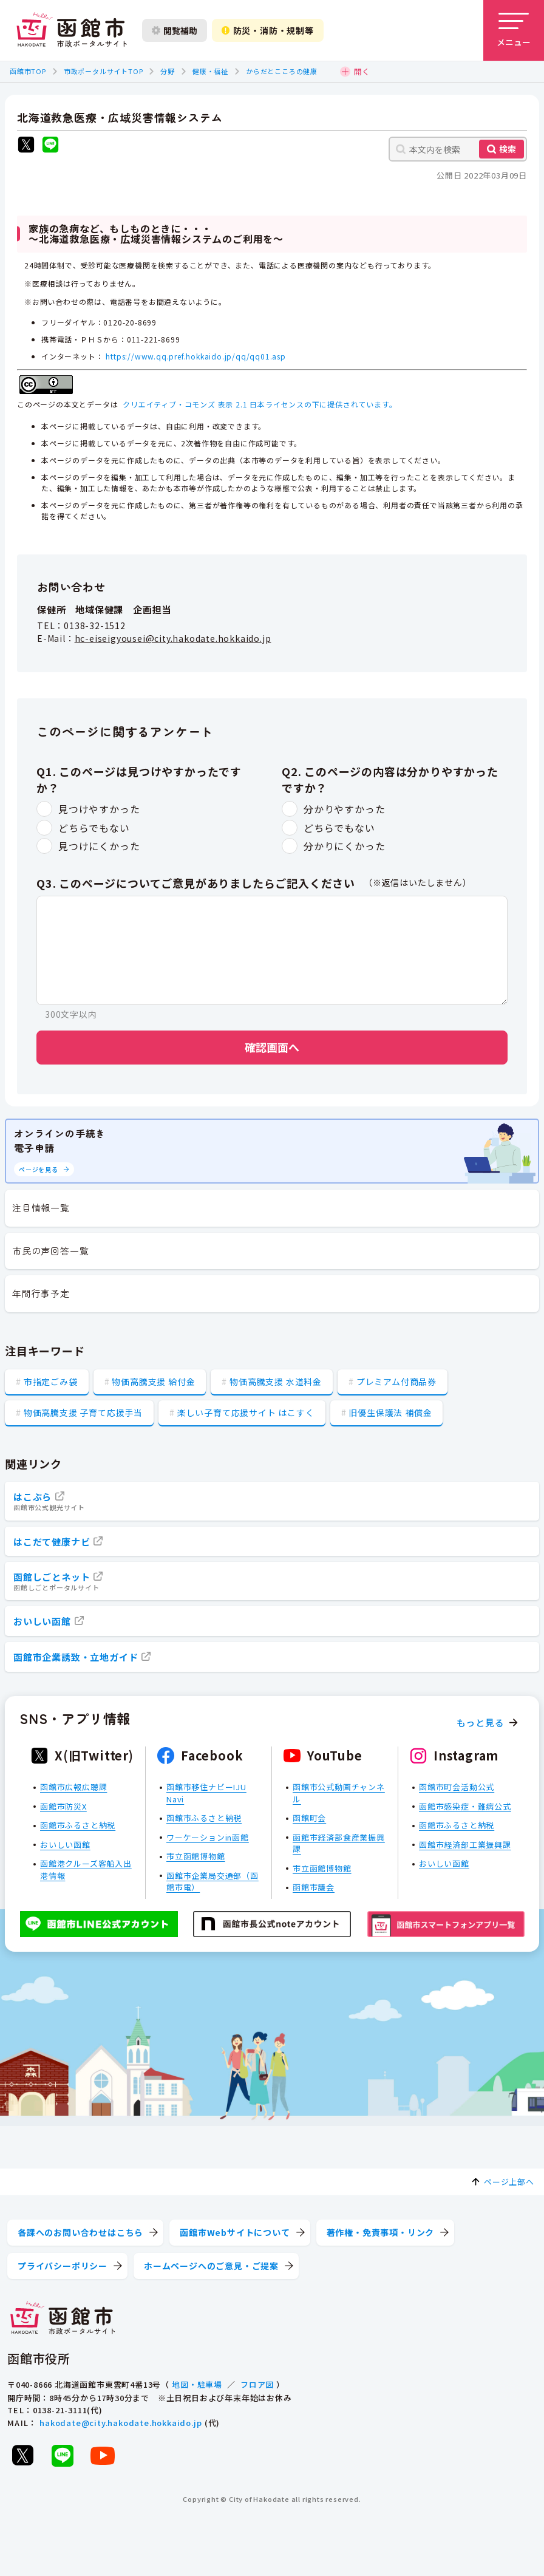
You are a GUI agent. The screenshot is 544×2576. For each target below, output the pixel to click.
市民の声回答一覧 (50, 1250)
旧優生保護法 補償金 (390, 1412)
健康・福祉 (210, 71)
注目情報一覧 (41, 1207)
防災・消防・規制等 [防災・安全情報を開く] (268, 30)
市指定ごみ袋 (51, 1381)
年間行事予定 (41, 1293)
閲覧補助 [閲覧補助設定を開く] (174, 30)
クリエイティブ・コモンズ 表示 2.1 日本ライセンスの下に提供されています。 (259, 404)
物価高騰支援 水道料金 (275, 1381)
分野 (167, 71)
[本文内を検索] (458, 149)
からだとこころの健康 (282, 71)
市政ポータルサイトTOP (103, 71)
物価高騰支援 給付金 (153, 1381)
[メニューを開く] (513, 30)
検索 (507, 149)
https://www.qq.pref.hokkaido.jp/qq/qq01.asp (195, 356)
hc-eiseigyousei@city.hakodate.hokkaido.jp (173, 639)
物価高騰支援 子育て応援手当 (83, 1412)
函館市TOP (28, 71)
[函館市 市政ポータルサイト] (71, 30)
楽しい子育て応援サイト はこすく (245, 1412)
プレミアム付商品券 (396, 1381)
